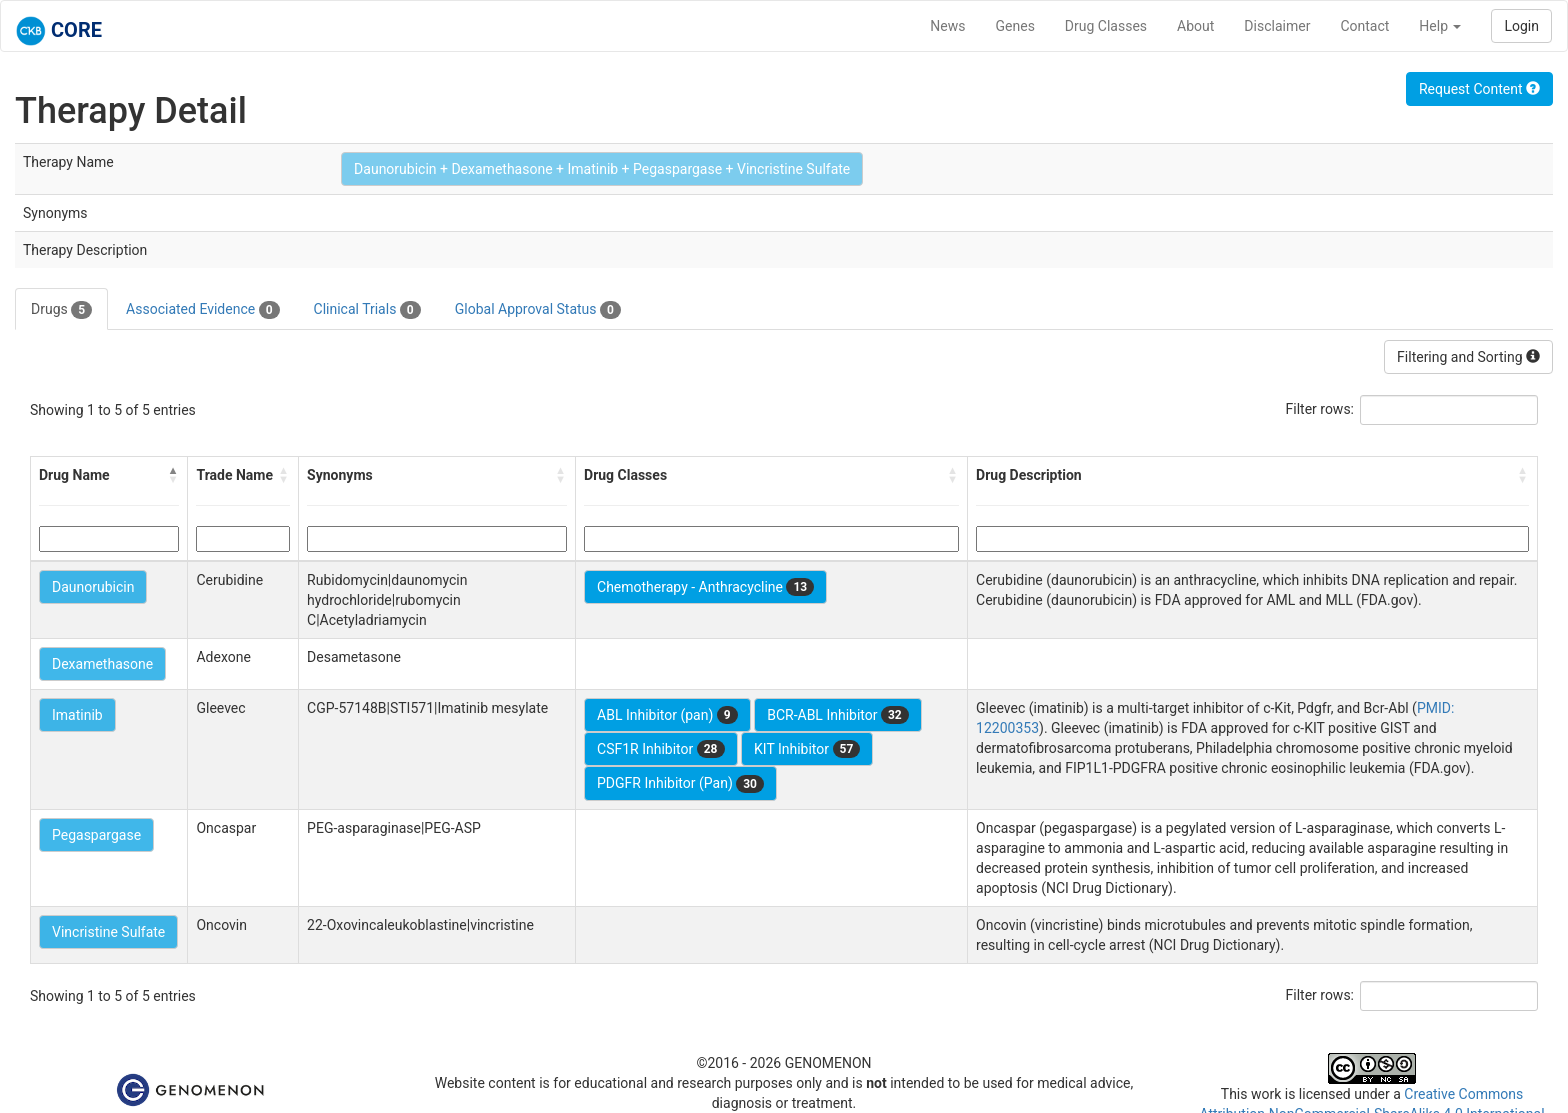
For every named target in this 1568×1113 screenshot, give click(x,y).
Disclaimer (1277, 26)
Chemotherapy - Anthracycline (705, 587)
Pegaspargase (96, 835)
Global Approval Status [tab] (538, 310)
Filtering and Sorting (1468, 357)
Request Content (1479, 89)
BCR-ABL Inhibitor (838, 715)
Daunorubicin (93, 587)
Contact (1364, 26)
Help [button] (1440, 26)
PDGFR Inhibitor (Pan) (680, 784)
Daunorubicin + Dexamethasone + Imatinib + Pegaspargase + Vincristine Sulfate (602, 169)
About (1195, 26)
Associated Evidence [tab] (202, 310)
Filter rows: (1320, 409)
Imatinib (77, 715)
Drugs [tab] (61, 310)
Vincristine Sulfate (108, 932)
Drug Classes (1106, 26)
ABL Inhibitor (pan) (667, 715)
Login (1521, 26)
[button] (173, 475)
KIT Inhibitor (807, 749)
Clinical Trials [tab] (367, 310)
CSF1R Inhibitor (660, 749)
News (947, 26)
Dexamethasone (102, 664)
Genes (1015, 26)
